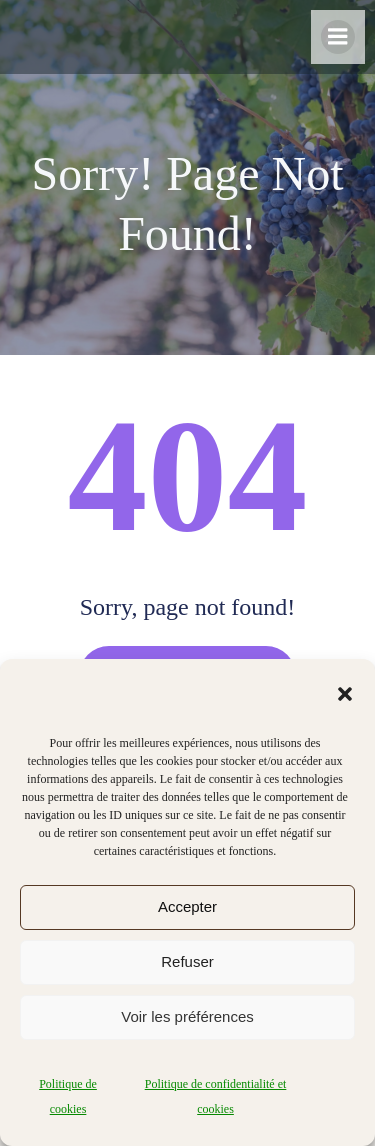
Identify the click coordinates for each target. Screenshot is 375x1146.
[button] (345, 694)
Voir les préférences (187, 1016)
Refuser (187, 961)
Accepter (187, 906)
